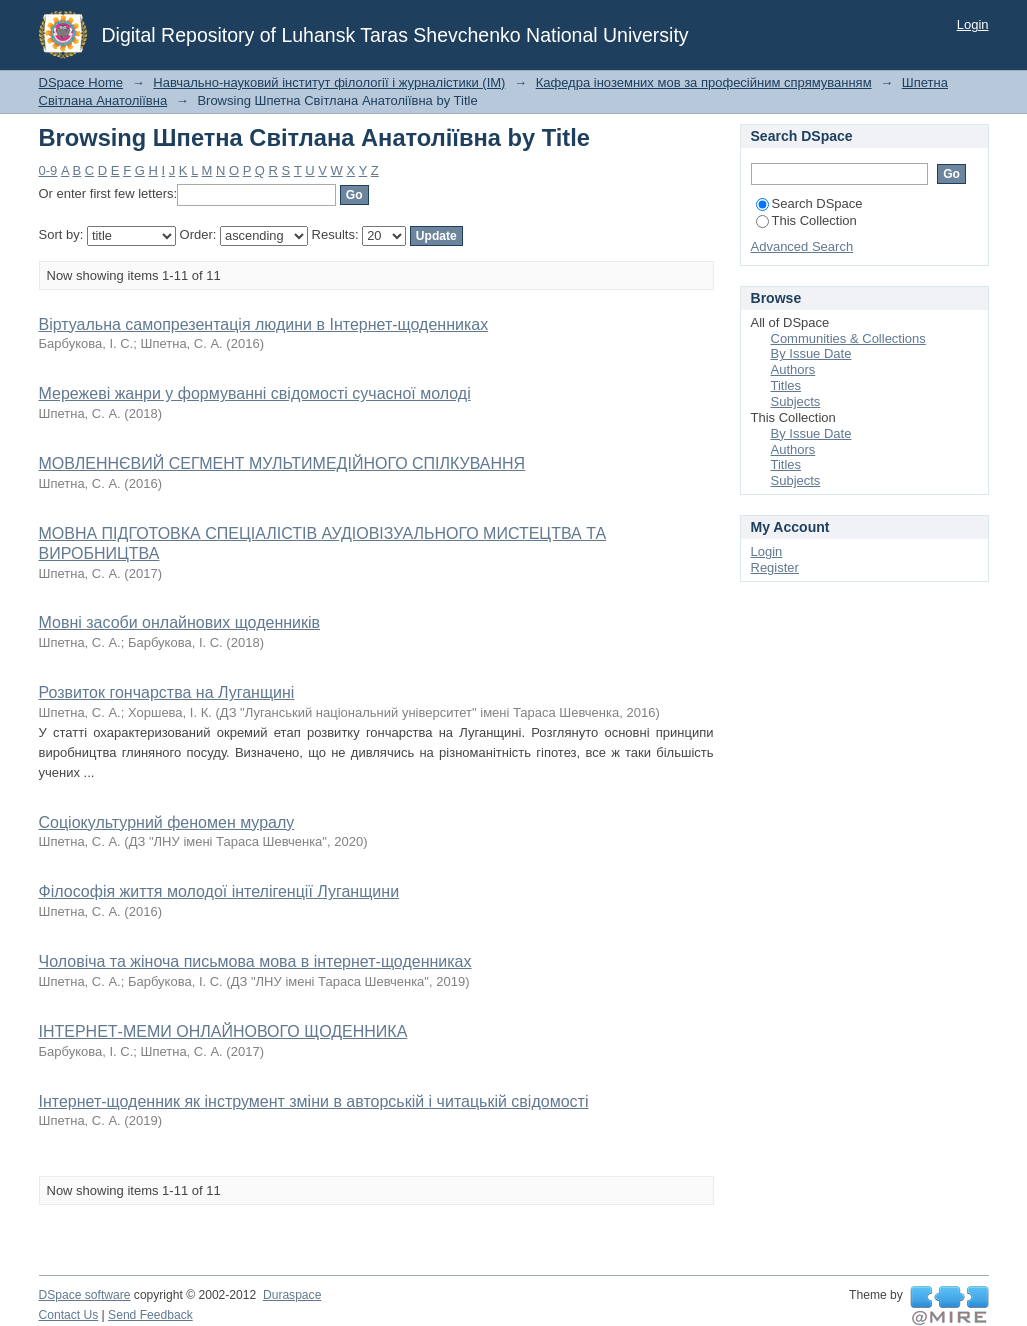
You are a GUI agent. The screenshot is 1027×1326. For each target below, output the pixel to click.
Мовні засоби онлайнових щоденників (180, 622)
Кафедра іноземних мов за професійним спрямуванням (704, 82)
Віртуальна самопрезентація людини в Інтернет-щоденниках (264, 324)
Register (775, 567)
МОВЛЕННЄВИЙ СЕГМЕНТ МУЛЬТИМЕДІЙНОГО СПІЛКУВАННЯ (282, 463)
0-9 (48, 170)
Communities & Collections (848, 338)
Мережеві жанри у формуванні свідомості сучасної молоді (255, 393)
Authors (793, 369)
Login (973, 24)
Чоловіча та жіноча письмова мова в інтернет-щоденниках (255, 961)
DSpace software (85, 1295)
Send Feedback (150, 1315)
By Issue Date (811, 353)
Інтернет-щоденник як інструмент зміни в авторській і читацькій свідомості (314, 1101)
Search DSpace (809, 203)
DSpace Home (81, 82)
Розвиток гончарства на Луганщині (167, 692)
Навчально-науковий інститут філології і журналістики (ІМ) (329, 82)
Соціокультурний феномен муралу (167, 822)
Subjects (796, 401)
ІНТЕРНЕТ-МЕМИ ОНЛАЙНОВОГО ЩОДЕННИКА (223, 1031)
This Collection (806, 220)
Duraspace (292, 1295)
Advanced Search (802, 246)
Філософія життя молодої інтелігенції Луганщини (219, 891)
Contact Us (69, 1315)
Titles (786, 385)
